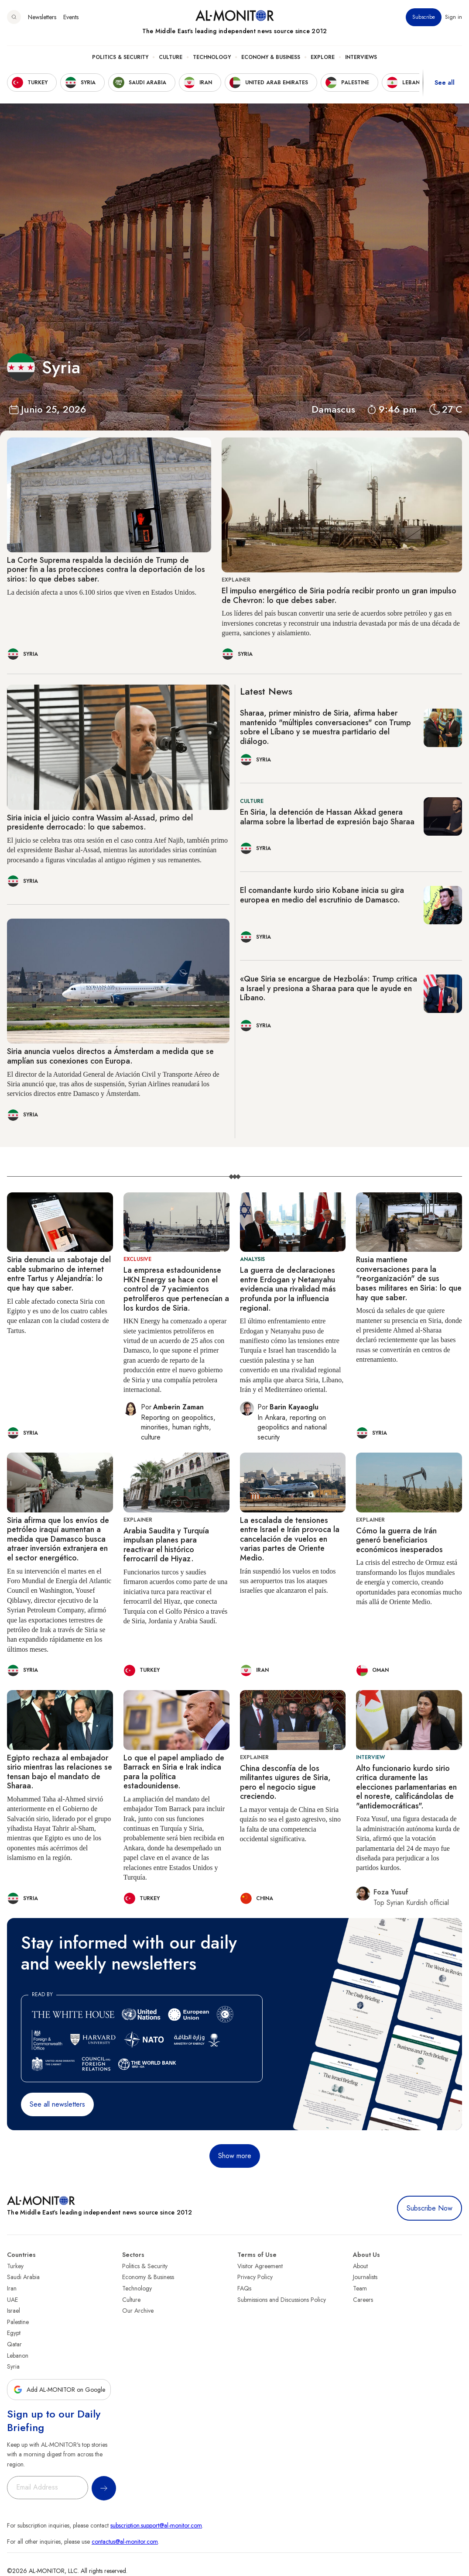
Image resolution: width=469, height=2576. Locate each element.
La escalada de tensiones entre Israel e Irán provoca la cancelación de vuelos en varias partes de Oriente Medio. (289, 1539)
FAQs (244, 2288)
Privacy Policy (255, 2277)
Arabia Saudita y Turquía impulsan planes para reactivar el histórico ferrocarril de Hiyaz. (166, 1545)
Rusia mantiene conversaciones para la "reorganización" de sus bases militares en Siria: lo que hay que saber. (409, 1278)
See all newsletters (57, 2104)
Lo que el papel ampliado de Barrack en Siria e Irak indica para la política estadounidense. (173, 1772)
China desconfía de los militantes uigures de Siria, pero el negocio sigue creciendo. (285, 1782)
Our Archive (138, 2310)
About (360, 2266)
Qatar (14, 2344)
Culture (170, 57)
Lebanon (17, 2355)
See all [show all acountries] (445, 82)
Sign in (453, 17)
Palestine (18, 2322)
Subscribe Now (429, 2208)
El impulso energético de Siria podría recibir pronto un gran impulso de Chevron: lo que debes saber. (339, 595)
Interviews (361, 57)
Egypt (14, 2332)
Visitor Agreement (260, 2266)
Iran (12, 2288)
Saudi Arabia (23, 2277)
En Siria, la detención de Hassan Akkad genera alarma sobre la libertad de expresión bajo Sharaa (327, 816)
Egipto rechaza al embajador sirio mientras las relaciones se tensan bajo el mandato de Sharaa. (59, 1772)
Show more (234, 2156)
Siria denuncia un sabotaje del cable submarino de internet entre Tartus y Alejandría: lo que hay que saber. (59, 1274)
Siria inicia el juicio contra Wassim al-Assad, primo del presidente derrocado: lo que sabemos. (100, 822)
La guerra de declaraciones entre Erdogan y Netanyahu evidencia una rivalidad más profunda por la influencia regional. (288, 1288)
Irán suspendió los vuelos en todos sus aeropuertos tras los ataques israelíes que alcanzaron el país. (288, 1581)
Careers (363, 2299)
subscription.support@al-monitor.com (156, 2525)
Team (360, 2288)
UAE (12, 2299)
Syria (13, 2366)
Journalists (365, 2277)
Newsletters (42, 17)
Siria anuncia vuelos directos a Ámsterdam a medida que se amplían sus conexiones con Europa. (110, 1056)
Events (71, 17)
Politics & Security (120, 57)
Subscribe (423, 17)
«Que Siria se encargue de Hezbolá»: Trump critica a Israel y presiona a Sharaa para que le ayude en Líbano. (328, 988)
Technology (212, 57)
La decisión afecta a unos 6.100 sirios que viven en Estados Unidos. (101, 592)
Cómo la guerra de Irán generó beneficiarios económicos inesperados (399, 1540)
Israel (13, 2310)
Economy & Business (270, 57)
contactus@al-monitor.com (125, 2541)
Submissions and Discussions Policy (281, 2299)
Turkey (15, 2266)
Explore (323, 57)
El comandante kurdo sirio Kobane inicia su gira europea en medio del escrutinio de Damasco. (322, 895)
